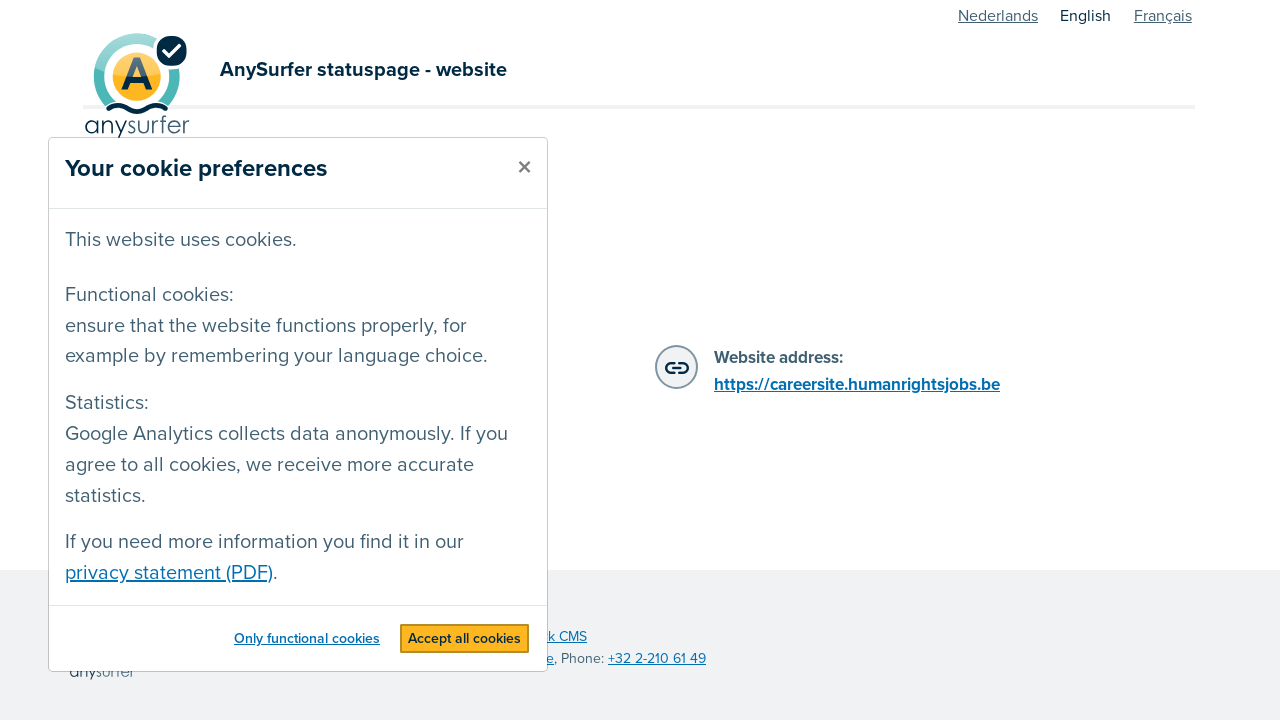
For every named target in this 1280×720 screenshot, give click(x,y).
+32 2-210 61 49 (657, 658)
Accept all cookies (464, 638)
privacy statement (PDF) (169, 573)
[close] (524, 168)
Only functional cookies (307, 638)
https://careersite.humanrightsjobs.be (857, 384)
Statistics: (107, 403)
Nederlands (998, 16)
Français (1163, 16)
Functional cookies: (149, 295)
